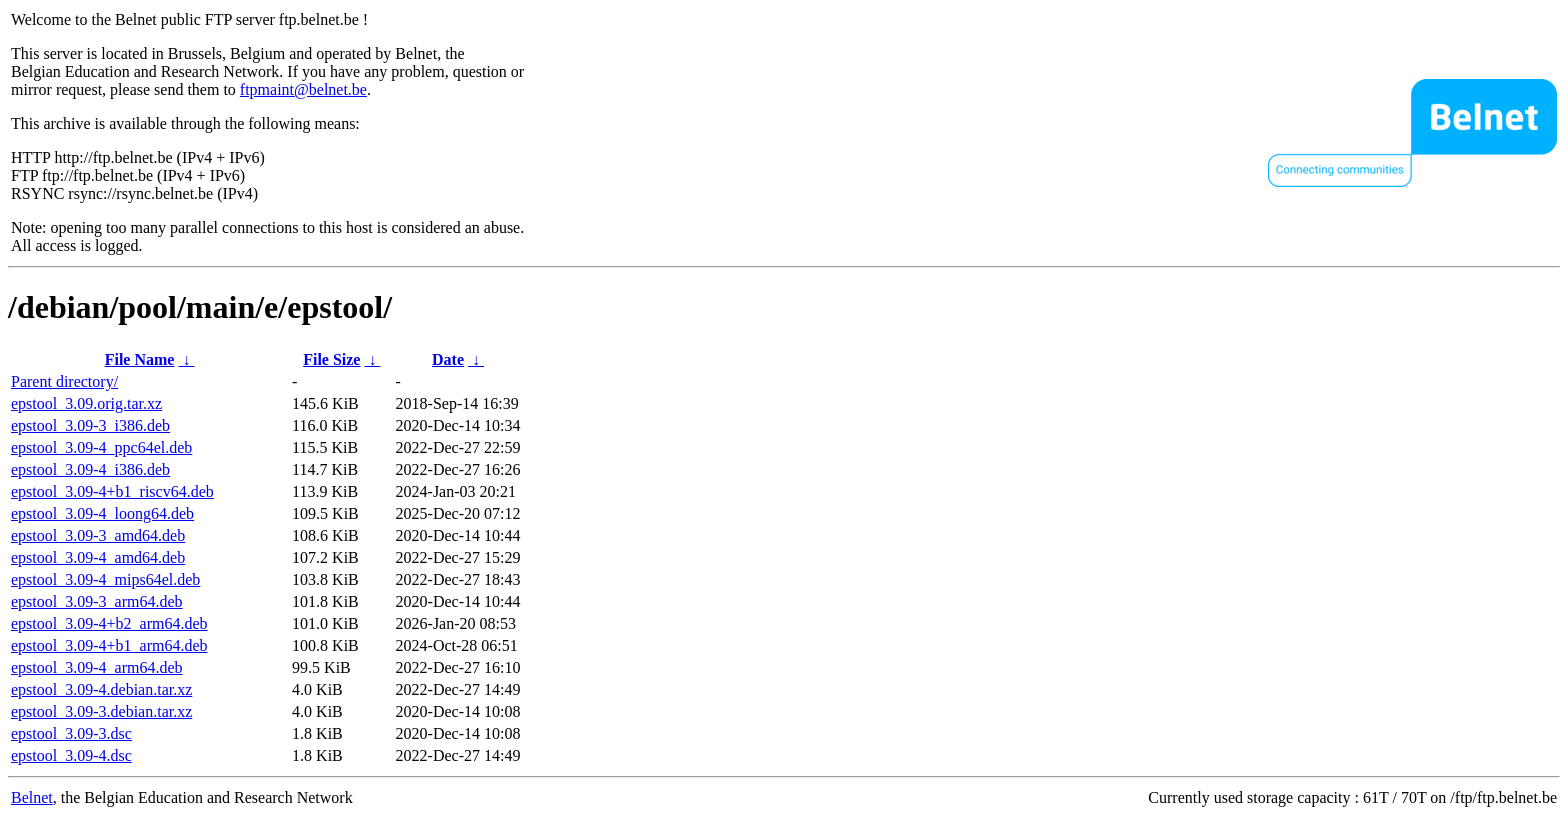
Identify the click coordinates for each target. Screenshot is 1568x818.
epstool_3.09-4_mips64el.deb (105, 579)
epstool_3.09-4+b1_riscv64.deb (112, 491)
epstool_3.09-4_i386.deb (90, 469)
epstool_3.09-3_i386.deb (90, 425)
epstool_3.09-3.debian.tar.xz (101, 711)
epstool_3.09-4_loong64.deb (102, 513)
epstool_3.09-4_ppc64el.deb (101, 447)
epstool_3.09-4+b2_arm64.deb (109, 623)
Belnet (32, 797)
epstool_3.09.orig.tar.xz (86, 403)
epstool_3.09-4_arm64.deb (97, 667)
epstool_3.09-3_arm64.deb (97, 601)
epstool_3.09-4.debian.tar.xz (101, 689)
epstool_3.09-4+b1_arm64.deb (109, 645)
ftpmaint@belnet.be (303, 89)
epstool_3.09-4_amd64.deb (98, 557)
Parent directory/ (64, 381)
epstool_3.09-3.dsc (71, 733)
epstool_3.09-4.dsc (71, 755)
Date (448, 359)
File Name (140, 359)
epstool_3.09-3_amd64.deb (98, 535)
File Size (331, 359)
